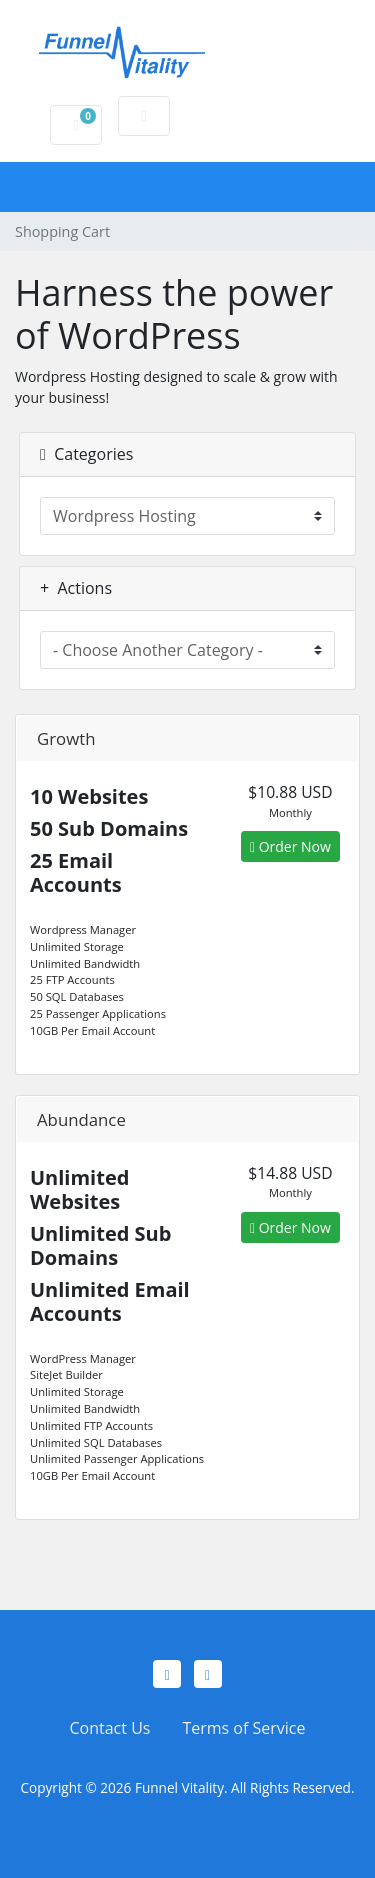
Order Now (290, 846)
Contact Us (110, 1728)
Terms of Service (243, 1728)
